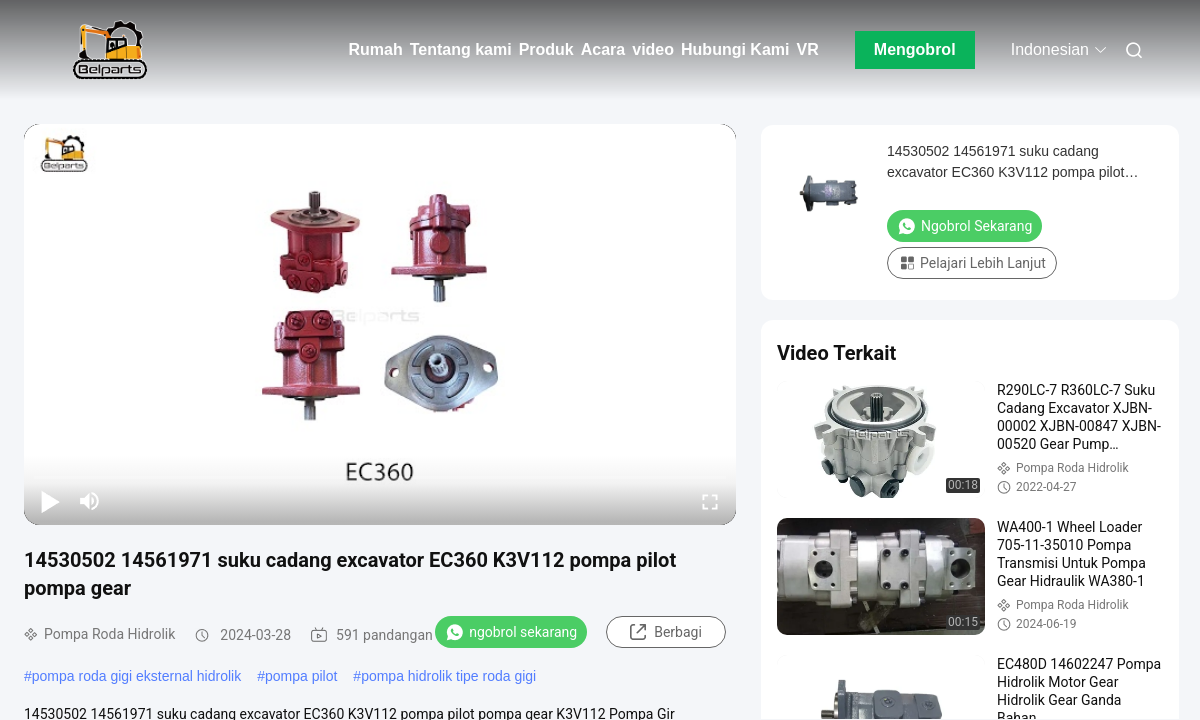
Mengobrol (915, 49)
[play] (380, 324)
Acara (603, 49)
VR (807, 49)
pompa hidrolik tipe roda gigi (448, 676)
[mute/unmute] (90, 501)
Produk (546, 49)
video (653, 49)
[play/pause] (50, 501)
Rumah (375, 49)
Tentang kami (461, 49)
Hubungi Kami (735, 49)
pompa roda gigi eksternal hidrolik (136, 676)
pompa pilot (301, 676)
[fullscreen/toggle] (710, 501)
